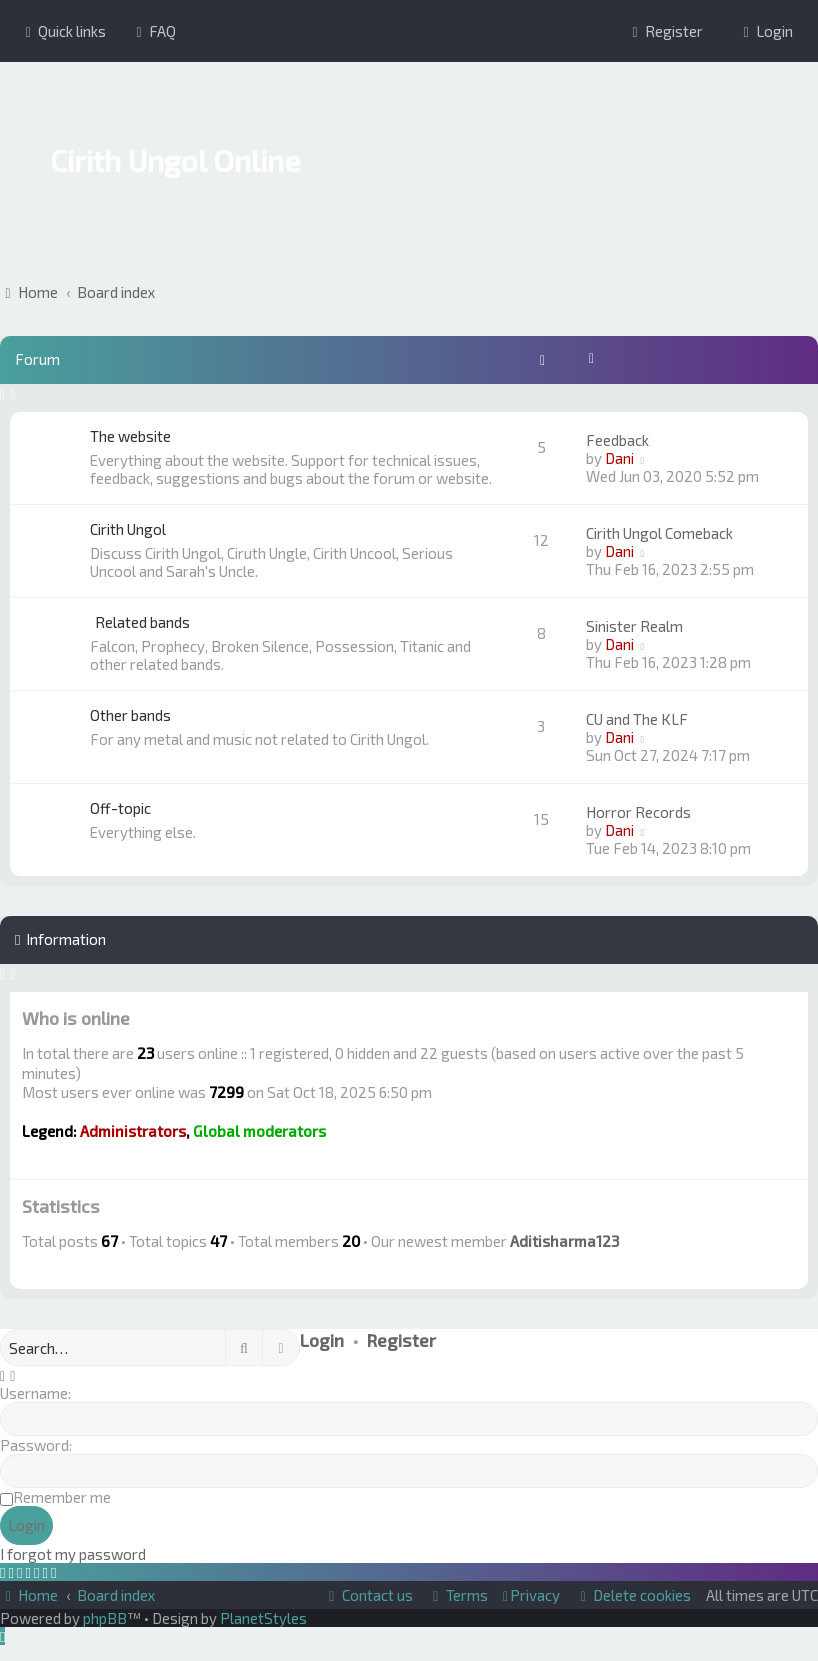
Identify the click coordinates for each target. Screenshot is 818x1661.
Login (322, 1340)
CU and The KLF (637, 719)
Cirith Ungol (128, 529)
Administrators (133, 1131)
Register (401, 1340)
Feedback (617, 440)
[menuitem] (153, 31)
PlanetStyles (263, 1618)
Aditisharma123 (564, 1241)
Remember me (62, 1497)
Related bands (142, 622)
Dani (619, 458)
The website (130, 436)
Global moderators (259, 1131)
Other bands (130, 715)
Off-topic (120, 808)
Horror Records (638, 812)
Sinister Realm (634, 626)
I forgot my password (73, 1554)
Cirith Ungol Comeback (659, 533)
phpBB (105, 1618)
